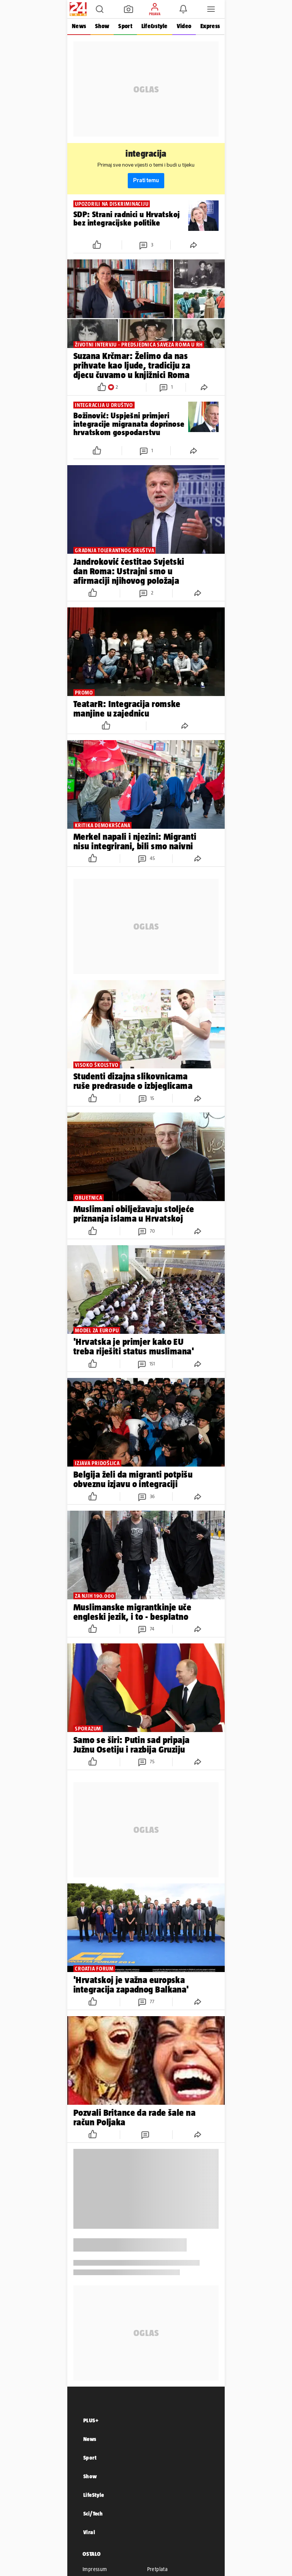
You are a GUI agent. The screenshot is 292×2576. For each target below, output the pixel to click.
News (79, 26)
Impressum (95, 2569)
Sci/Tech (93, 2513)
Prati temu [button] (146, 180)
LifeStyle (93, 2495)
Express (210, 26)
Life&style (154, 26)
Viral (89, 2532)
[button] (99, 9)
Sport (125, 26)
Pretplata (157, 2569)
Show (102, 26)
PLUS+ (90, 2420)
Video (184, 26)
